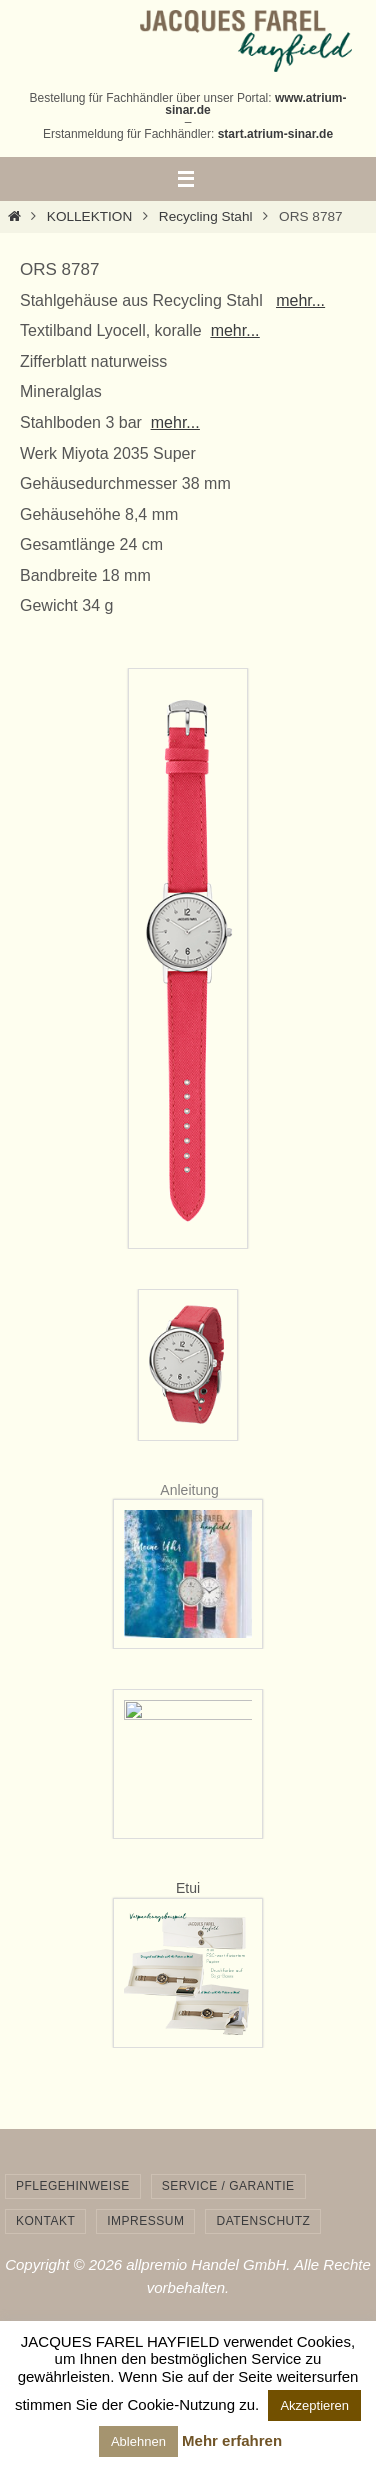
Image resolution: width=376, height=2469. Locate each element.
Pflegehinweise (73, 2186)
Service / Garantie (228, 2186)
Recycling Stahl (206, 216)
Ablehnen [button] (138, 2441)
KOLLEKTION (89, 216)
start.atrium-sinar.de (275, 134)
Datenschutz (263, 2221)
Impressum (145, 2221)
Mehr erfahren (232, 2440)
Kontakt (45, 2221)
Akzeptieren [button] (314, 2405)
